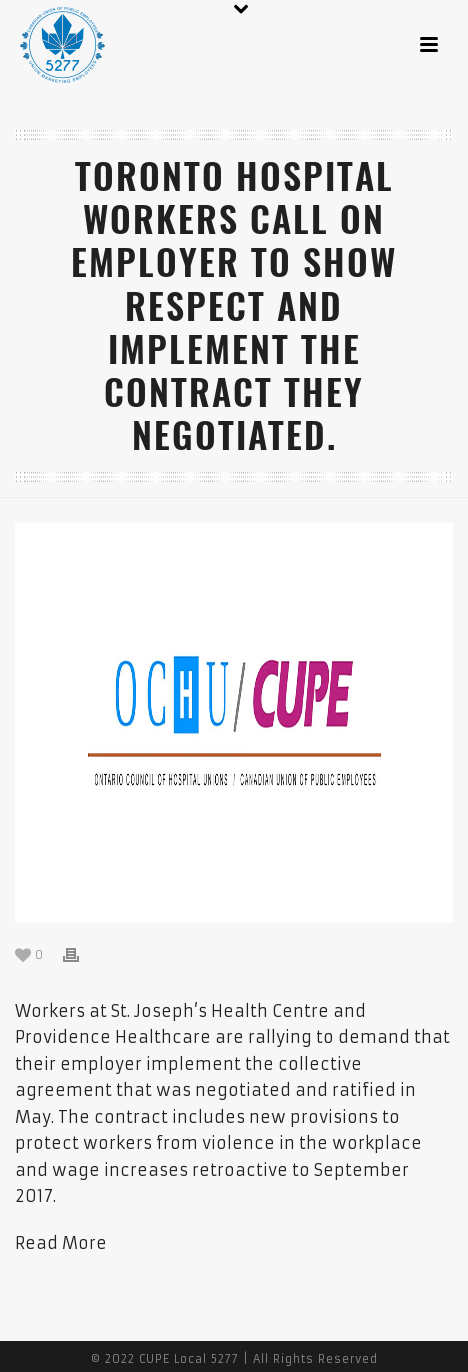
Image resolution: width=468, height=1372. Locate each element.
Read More (61, 1243)
